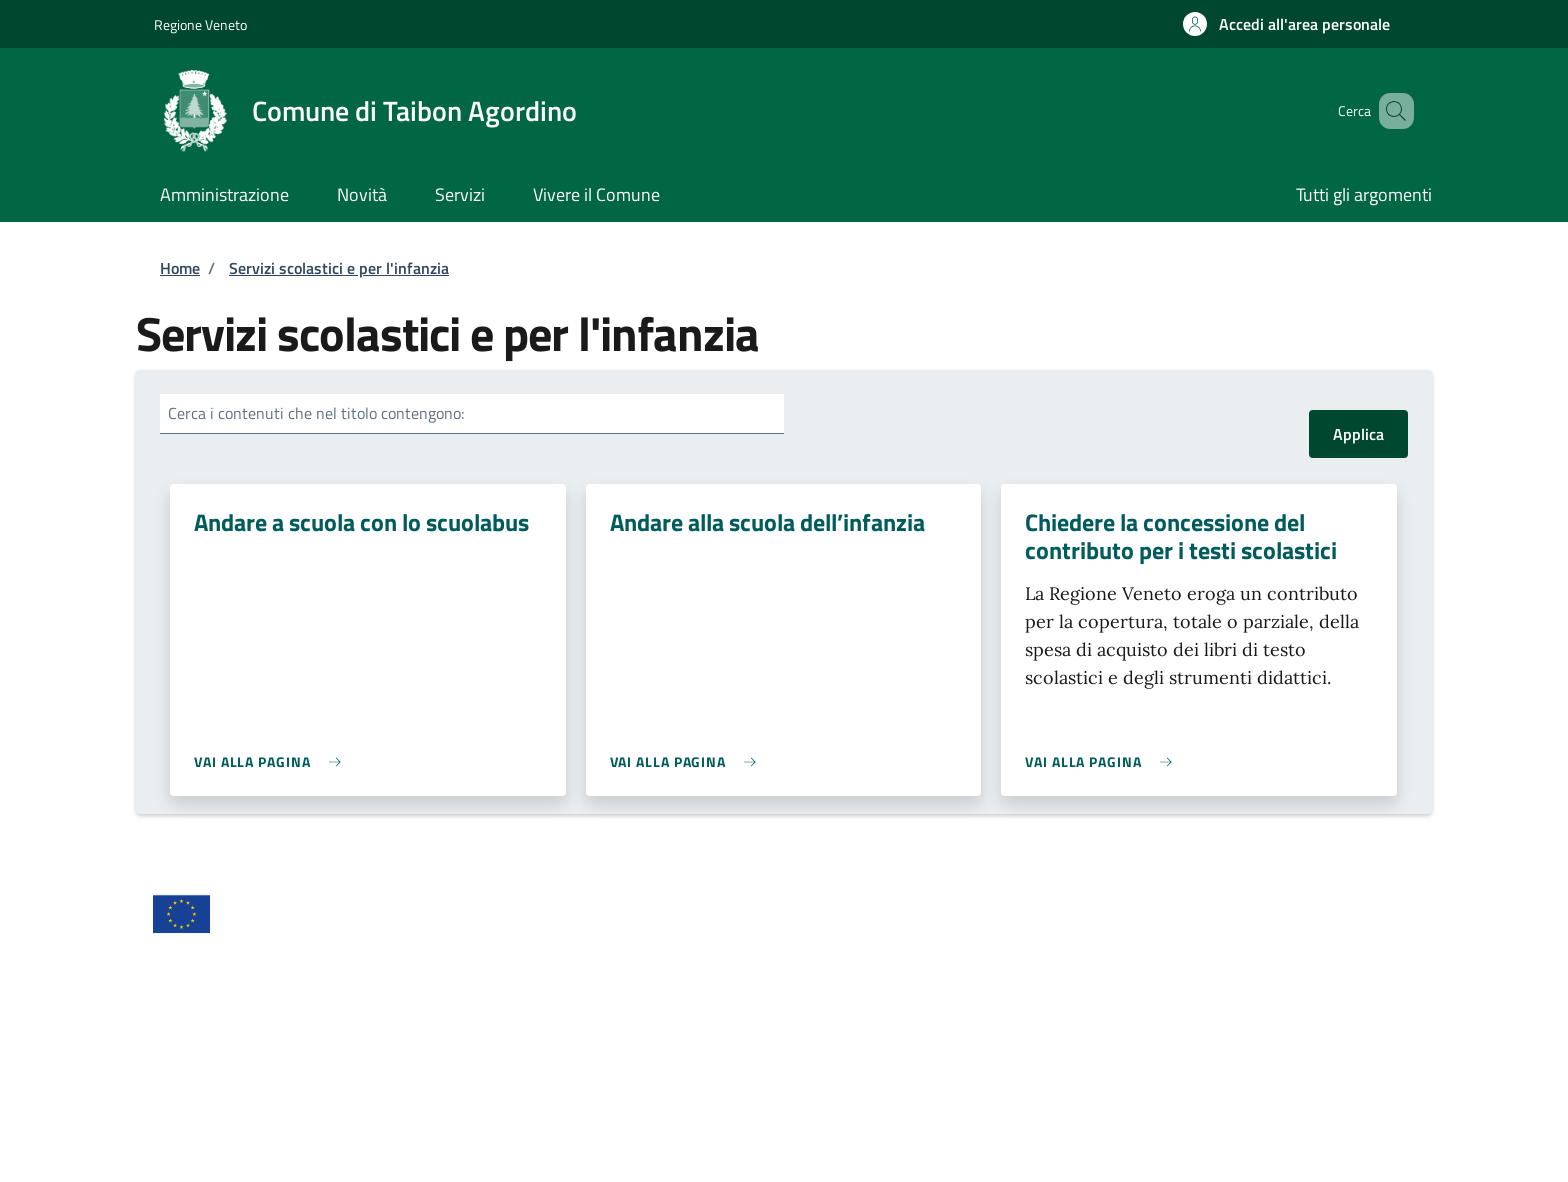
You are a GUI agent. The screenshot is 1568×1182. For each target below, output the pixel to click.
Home (180, 268)
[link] (272, 761)
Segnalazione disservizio (234, 1110)
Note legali (1154, 990)
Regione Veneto (200, 24)
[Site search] (1390, 111)
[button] (1286, 24)
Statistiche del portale (227, 1070)
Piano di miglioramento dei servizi (588, 1110)
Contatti (502, 1030)
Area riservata (200, 990)
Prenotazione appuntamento (893, 1030)
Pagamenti (832, 1070)
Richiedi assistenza (1182, 1030)
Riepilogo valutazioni (1188, 1070)
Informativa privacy (862, 990)
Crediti (496, 990)
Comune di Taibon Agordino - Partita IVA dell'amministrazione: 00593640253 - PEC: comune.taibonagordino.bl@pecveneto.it (575, 1150)
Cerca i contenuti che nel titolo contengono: (316, 413)
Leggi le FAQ (516, 1070)
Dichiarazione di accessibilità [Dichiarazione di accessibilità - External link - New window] (249, 1030)
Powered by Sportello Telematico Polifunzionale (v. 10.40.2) (1217, 1150)
